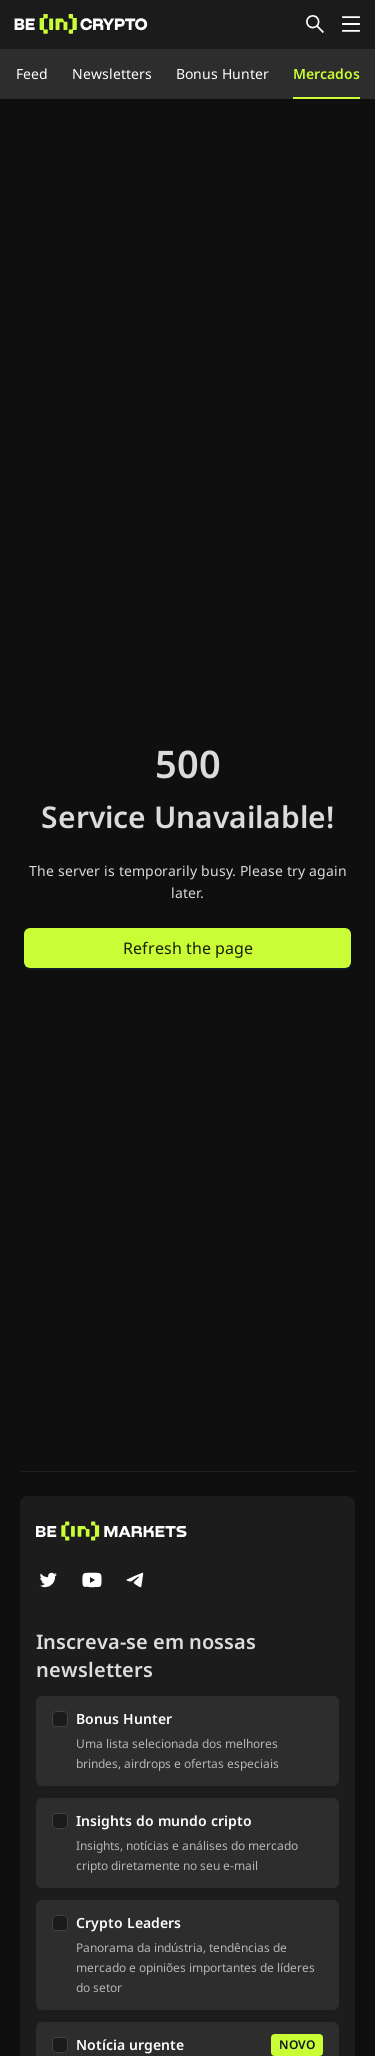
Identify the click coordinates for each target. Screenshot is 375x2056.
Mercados (326, 73)
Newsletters (112, 73)
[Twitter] (48, 1582)
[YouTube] (92, 1582)
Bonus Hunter (222, 73)
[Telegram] (136, 1582)
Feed (32, 73)
